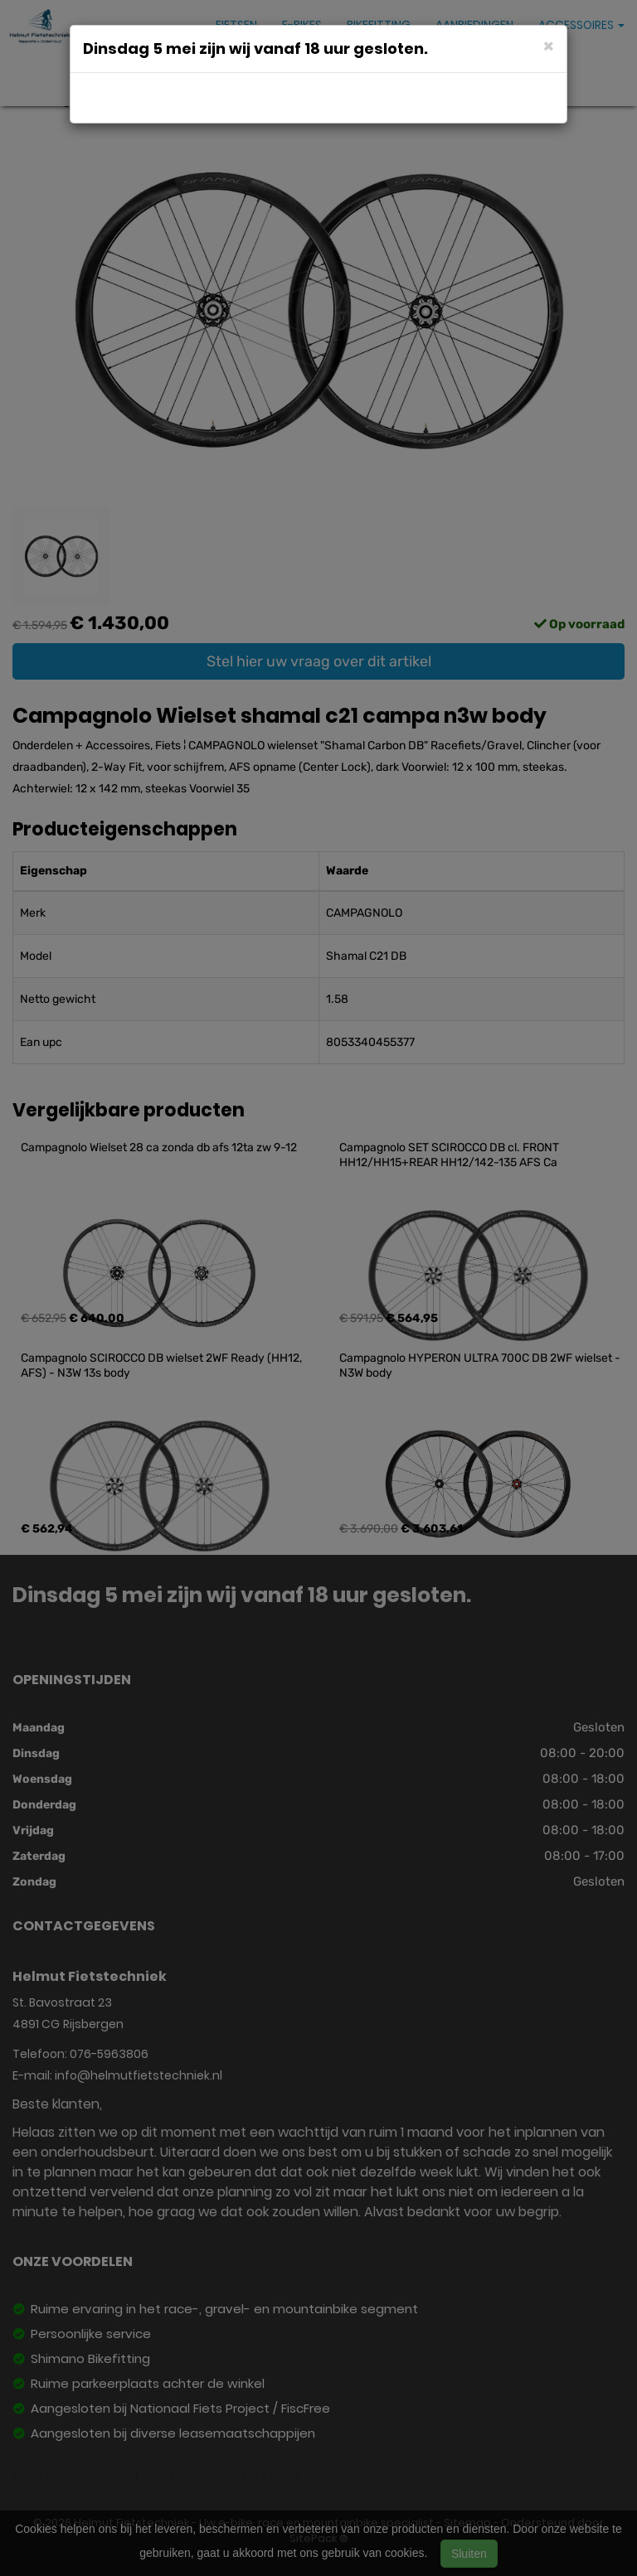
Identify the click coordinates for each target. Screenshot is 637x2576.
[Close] (548, 45)
